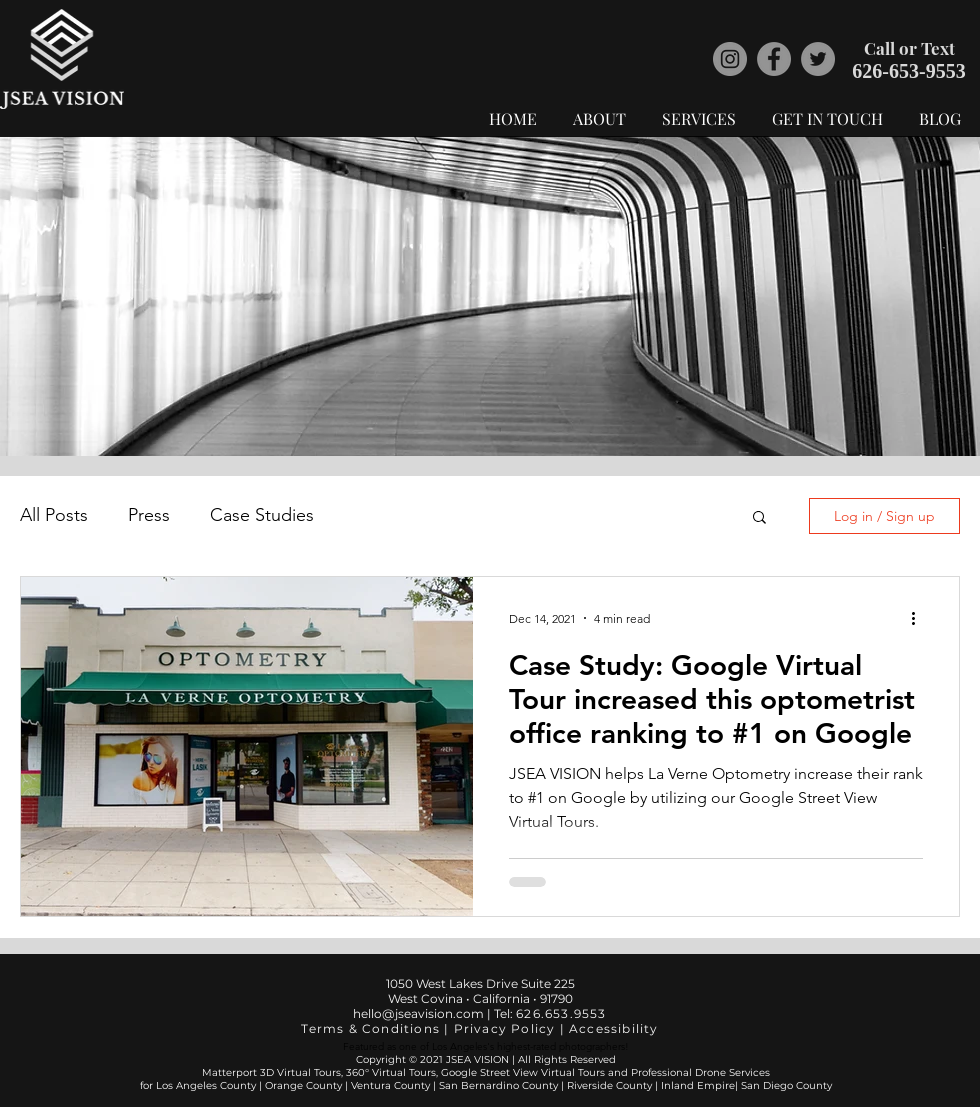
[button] (759, 518)
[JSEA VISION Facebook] (774, 59)
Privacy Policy (505, 1028)
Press (149, 515)
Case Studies (262, 515)
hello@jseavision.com (420, 1013)
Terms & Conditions (370, 1028)
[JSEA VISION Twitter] (818, 59)
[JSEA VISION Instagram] (730, 59)
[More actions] (920, 618)
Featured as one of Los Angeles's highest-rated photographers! (486, 1046)
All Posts (54, 515)
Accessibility (614, 1028)
